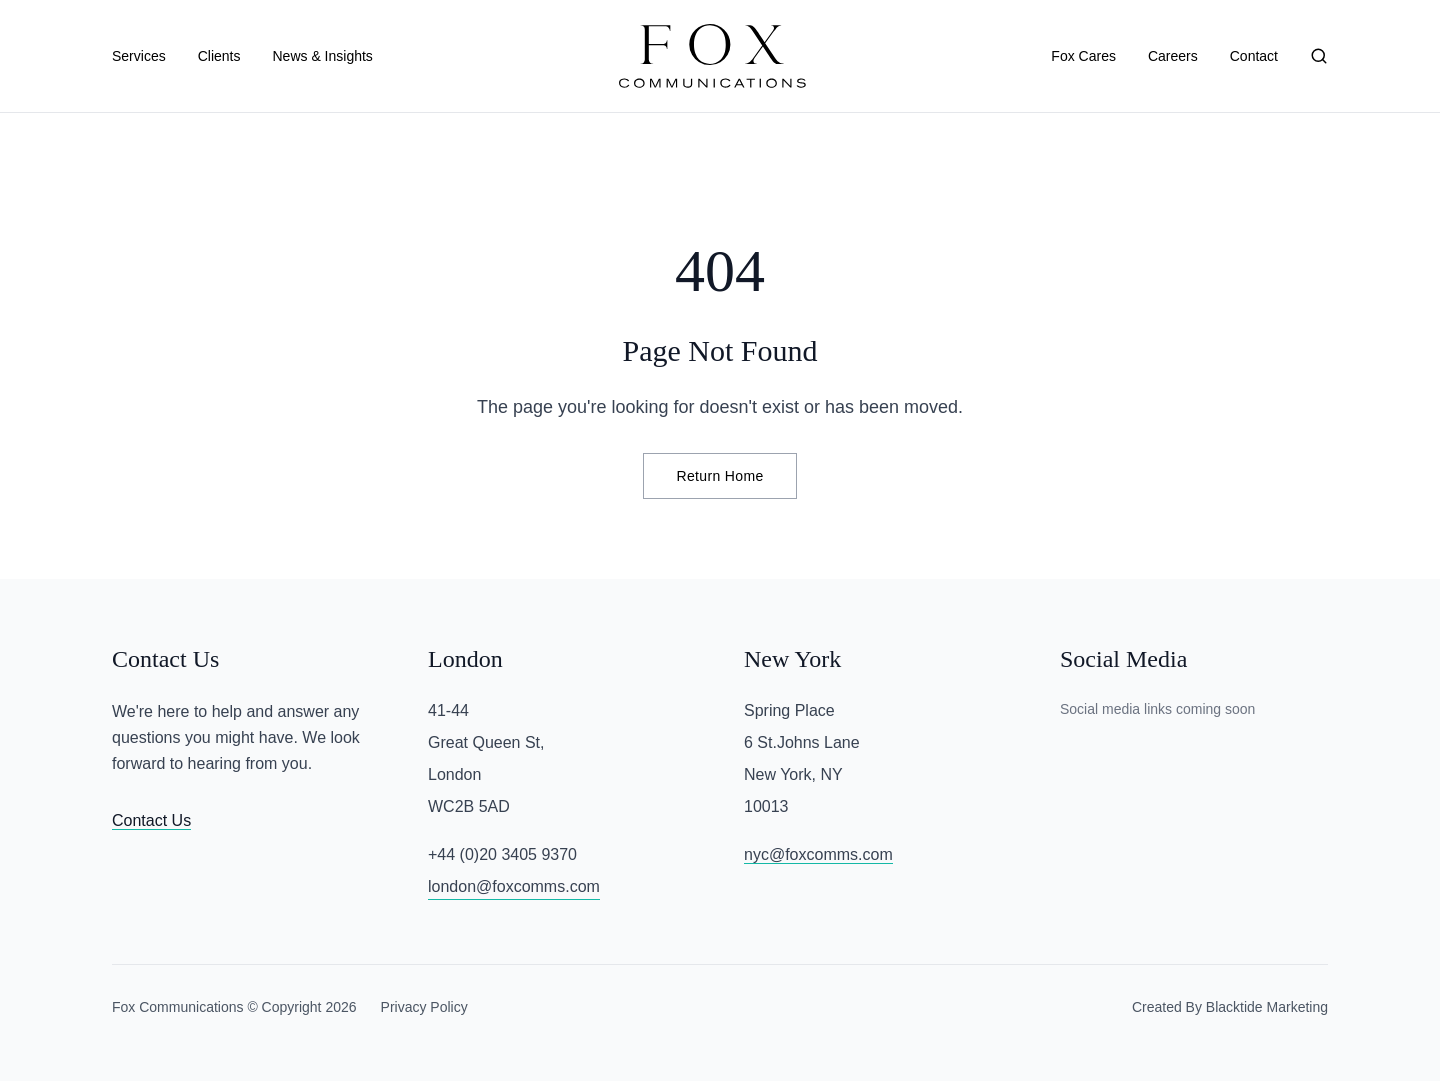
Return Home (719, 476)
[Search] (1319, 56)
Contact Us (151, 820)
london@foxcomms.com (514, 886)
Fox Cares (1083, 56)
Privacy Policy (424, 1007)
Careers (1173, 56)
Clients (219, 56)
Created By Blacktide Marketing (1230, 1007)
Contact (1254, 56)
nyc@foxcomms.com (818, 854)
